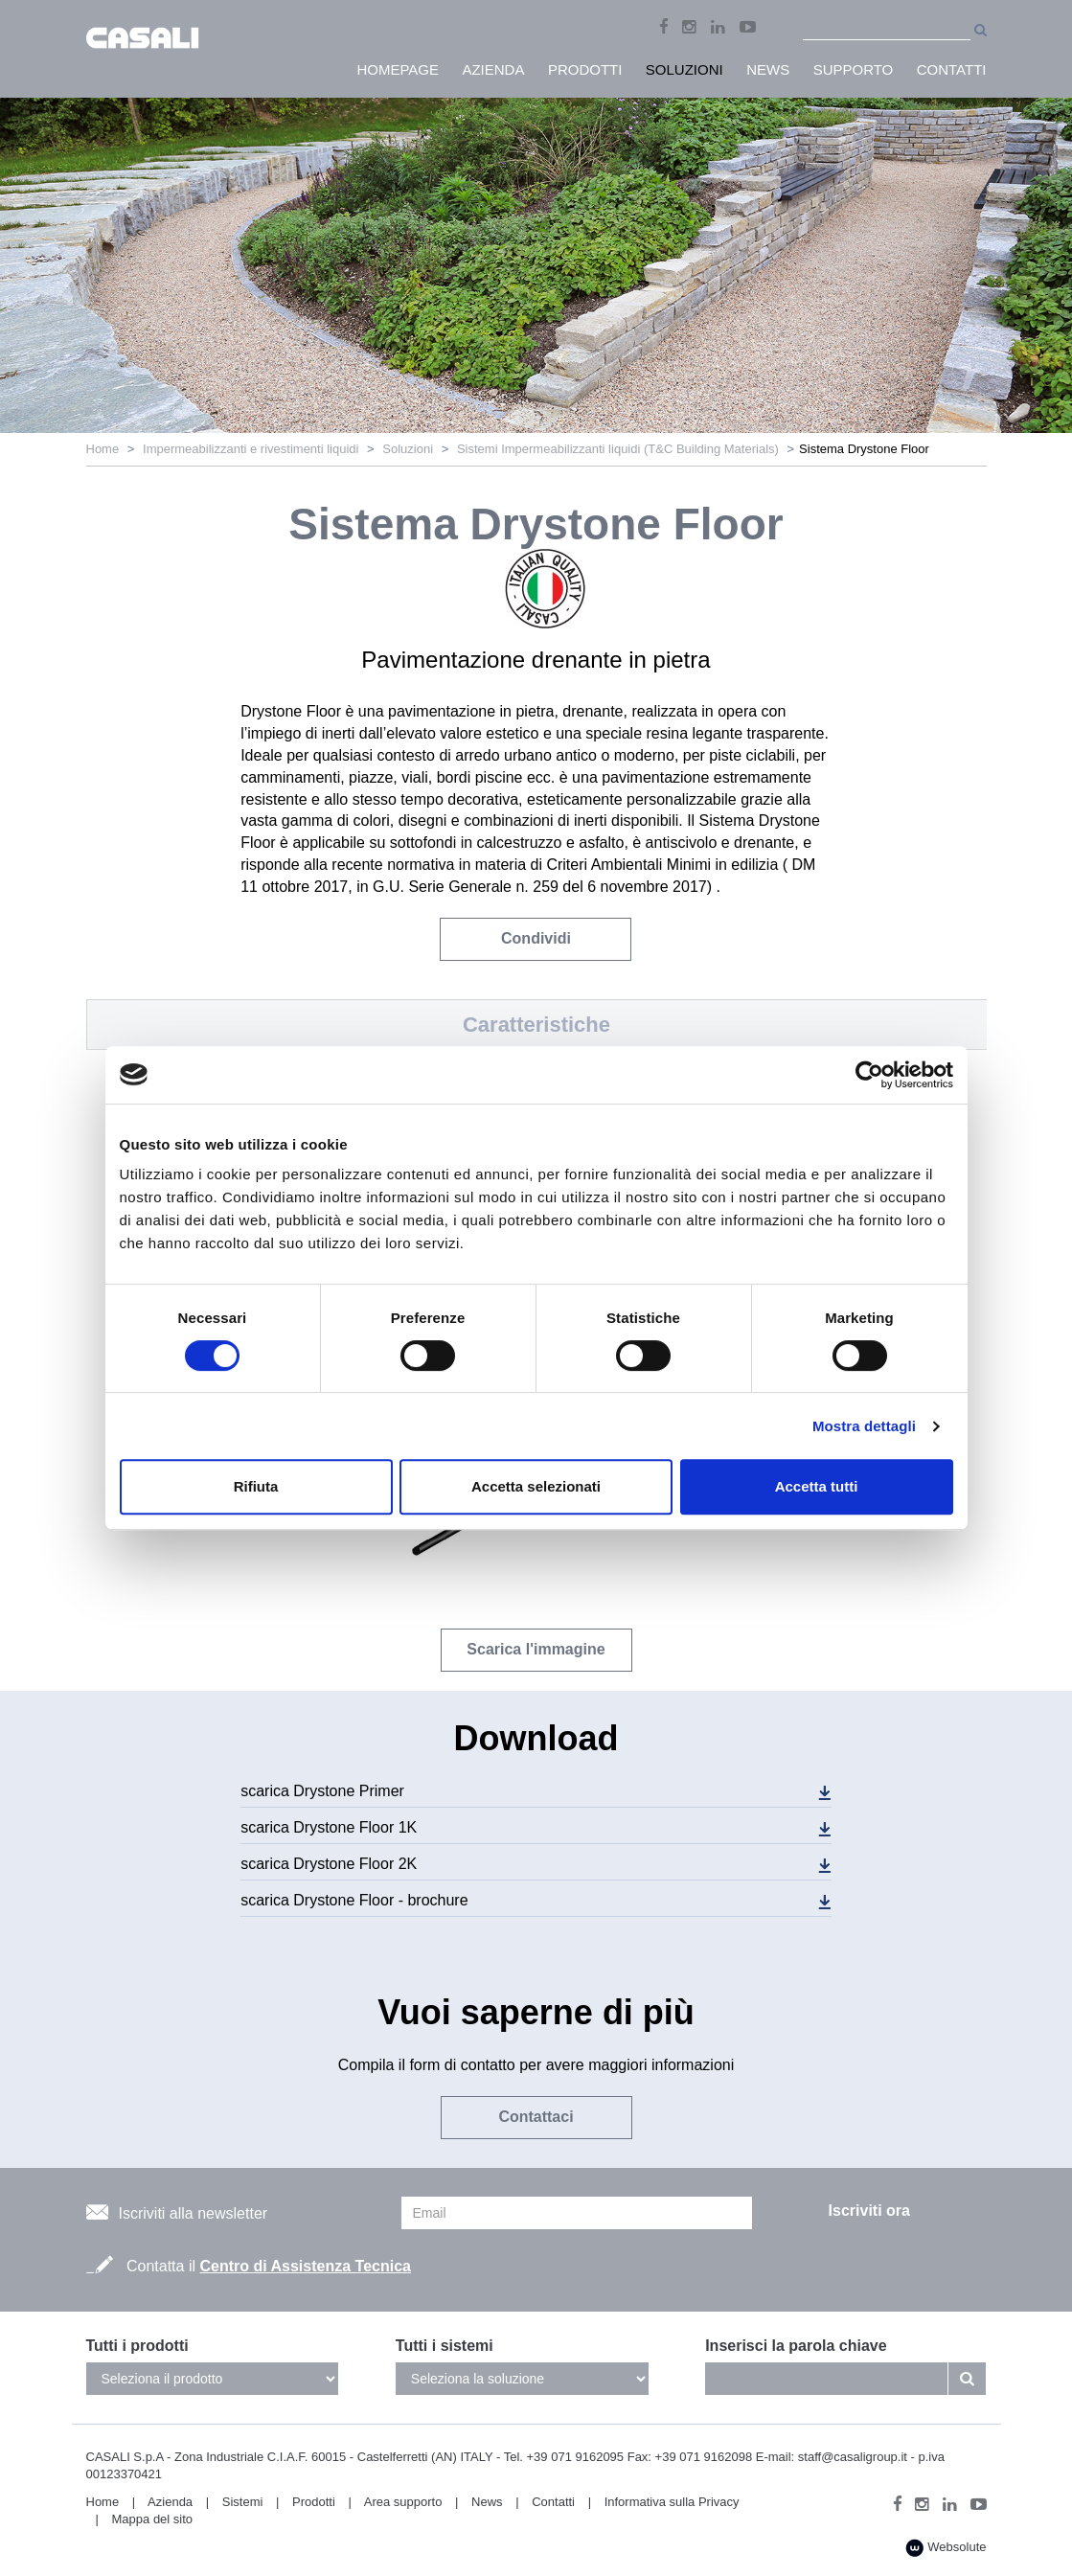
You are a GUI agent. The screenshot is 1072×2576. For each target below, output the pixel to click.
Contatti (553, 2502)
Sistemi (242, 2502)
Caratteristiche (536, 1025)
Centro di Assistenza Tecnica (305, 2266)
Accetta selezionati (536, 1486)
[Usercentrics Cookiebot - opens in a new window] (869, 1074)
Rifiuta (256, 1486)
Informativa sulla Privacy (672, 2502)
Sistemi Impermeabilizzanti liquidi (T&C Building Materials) (618, 449)
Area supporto (403, 2502)
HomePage (397, 69)
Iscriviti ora (869, 2210)
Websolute (946, 2548)
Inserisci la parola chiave (795, 2345)
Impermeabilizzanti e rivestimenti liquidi (250, 449)
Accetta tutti (816, 1486)
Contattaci (535, 2117)
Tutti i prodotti (137, 2345)
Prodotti (313, 2502)
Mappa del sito (153, 2519)
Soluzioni (407, 449)
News (487, 2502)
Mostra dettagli (864, 1426)
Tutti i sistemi (444, 2345)
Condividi (536, 938)
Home (103, 449)
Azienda (170, 2502)
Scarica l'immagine (535, 1649)
